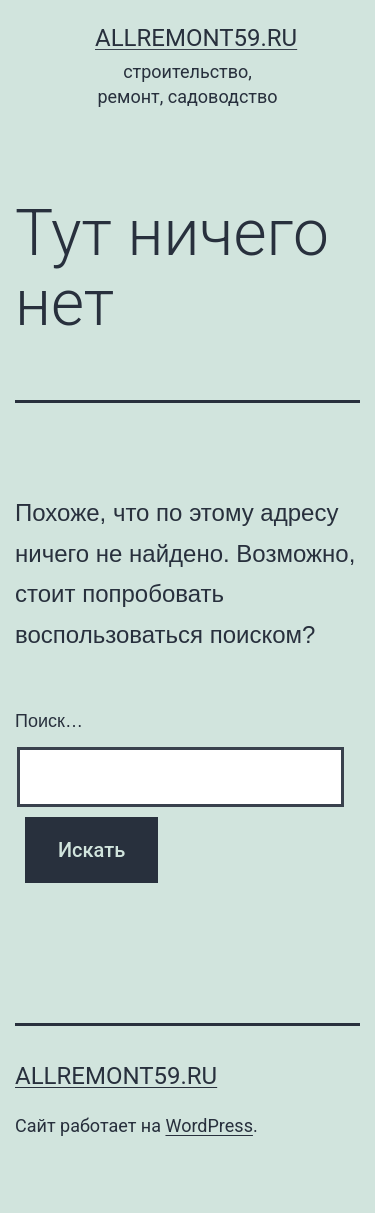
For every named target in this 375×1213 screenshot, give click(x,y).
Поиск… (49, 721)
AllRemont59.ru (196, 38)
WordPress (208, 1125)
